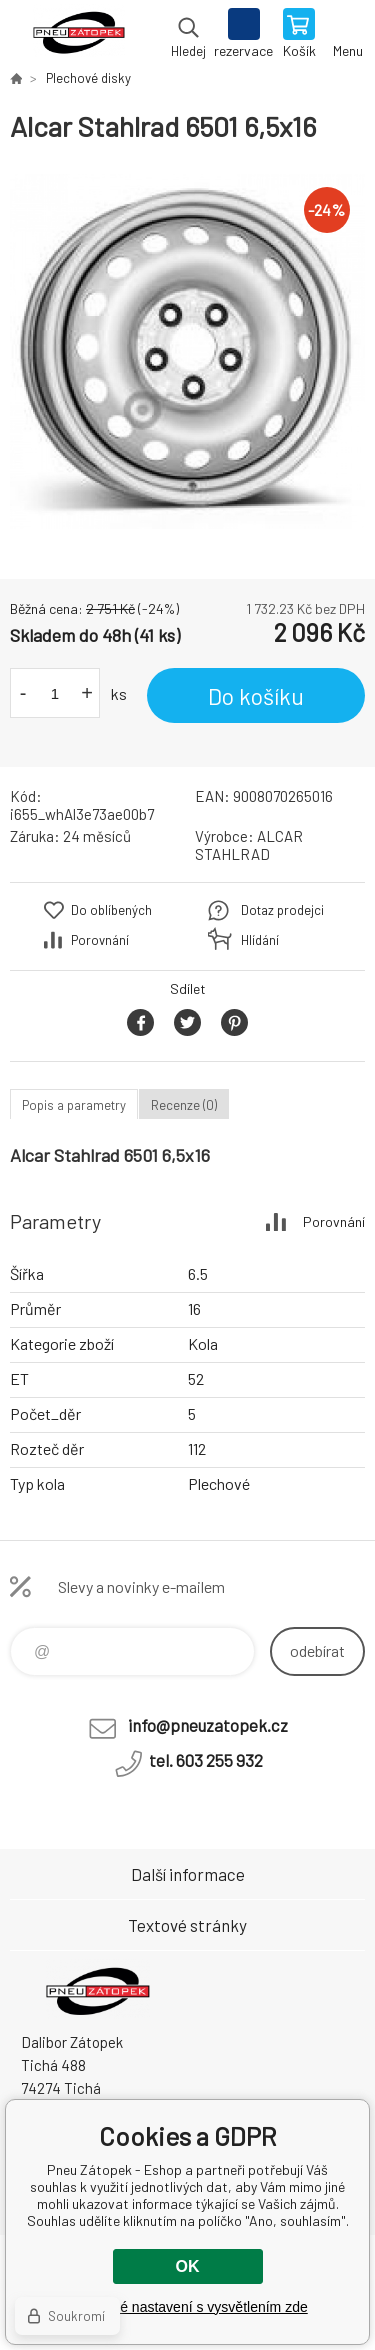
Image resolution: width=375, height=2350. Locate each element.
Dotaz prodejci (282, 910)
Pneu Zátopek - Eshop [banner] (78, 35)
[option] (187, 351)
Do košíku (256, 696)
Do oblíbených (111, 910)
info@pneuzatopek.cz (208, 1725)
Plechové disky (88, 78)
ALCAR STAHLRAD (249, 845)
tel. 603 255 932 (206, 1760)
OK (188, 2266)
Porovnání (100, 940)
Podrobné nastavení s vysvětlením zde (187, 2307)
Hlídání (260, 940)
